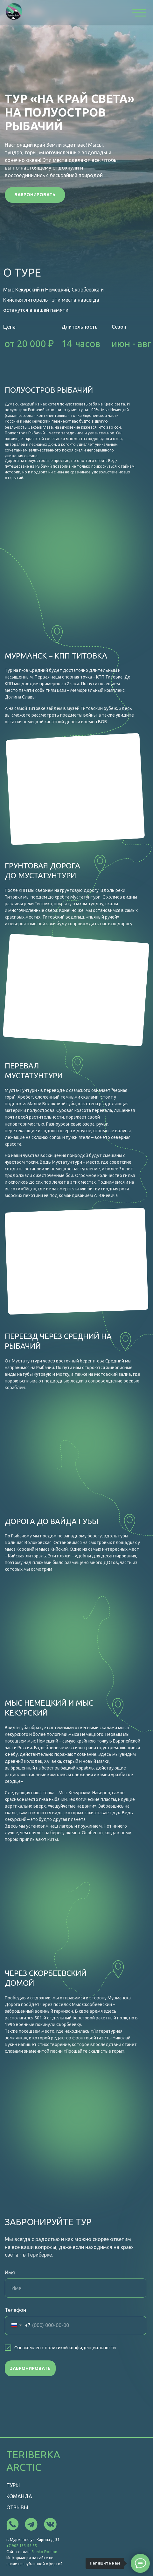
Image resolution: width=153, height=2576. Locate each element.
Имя (10, 2272)
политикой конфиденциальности (80, 2347)
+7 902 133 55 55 (21, 2546)
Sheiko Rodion (44, 2552)
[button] (35, 195)
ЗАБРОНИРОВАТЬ (30, 2368)
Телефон (15, 2310)
